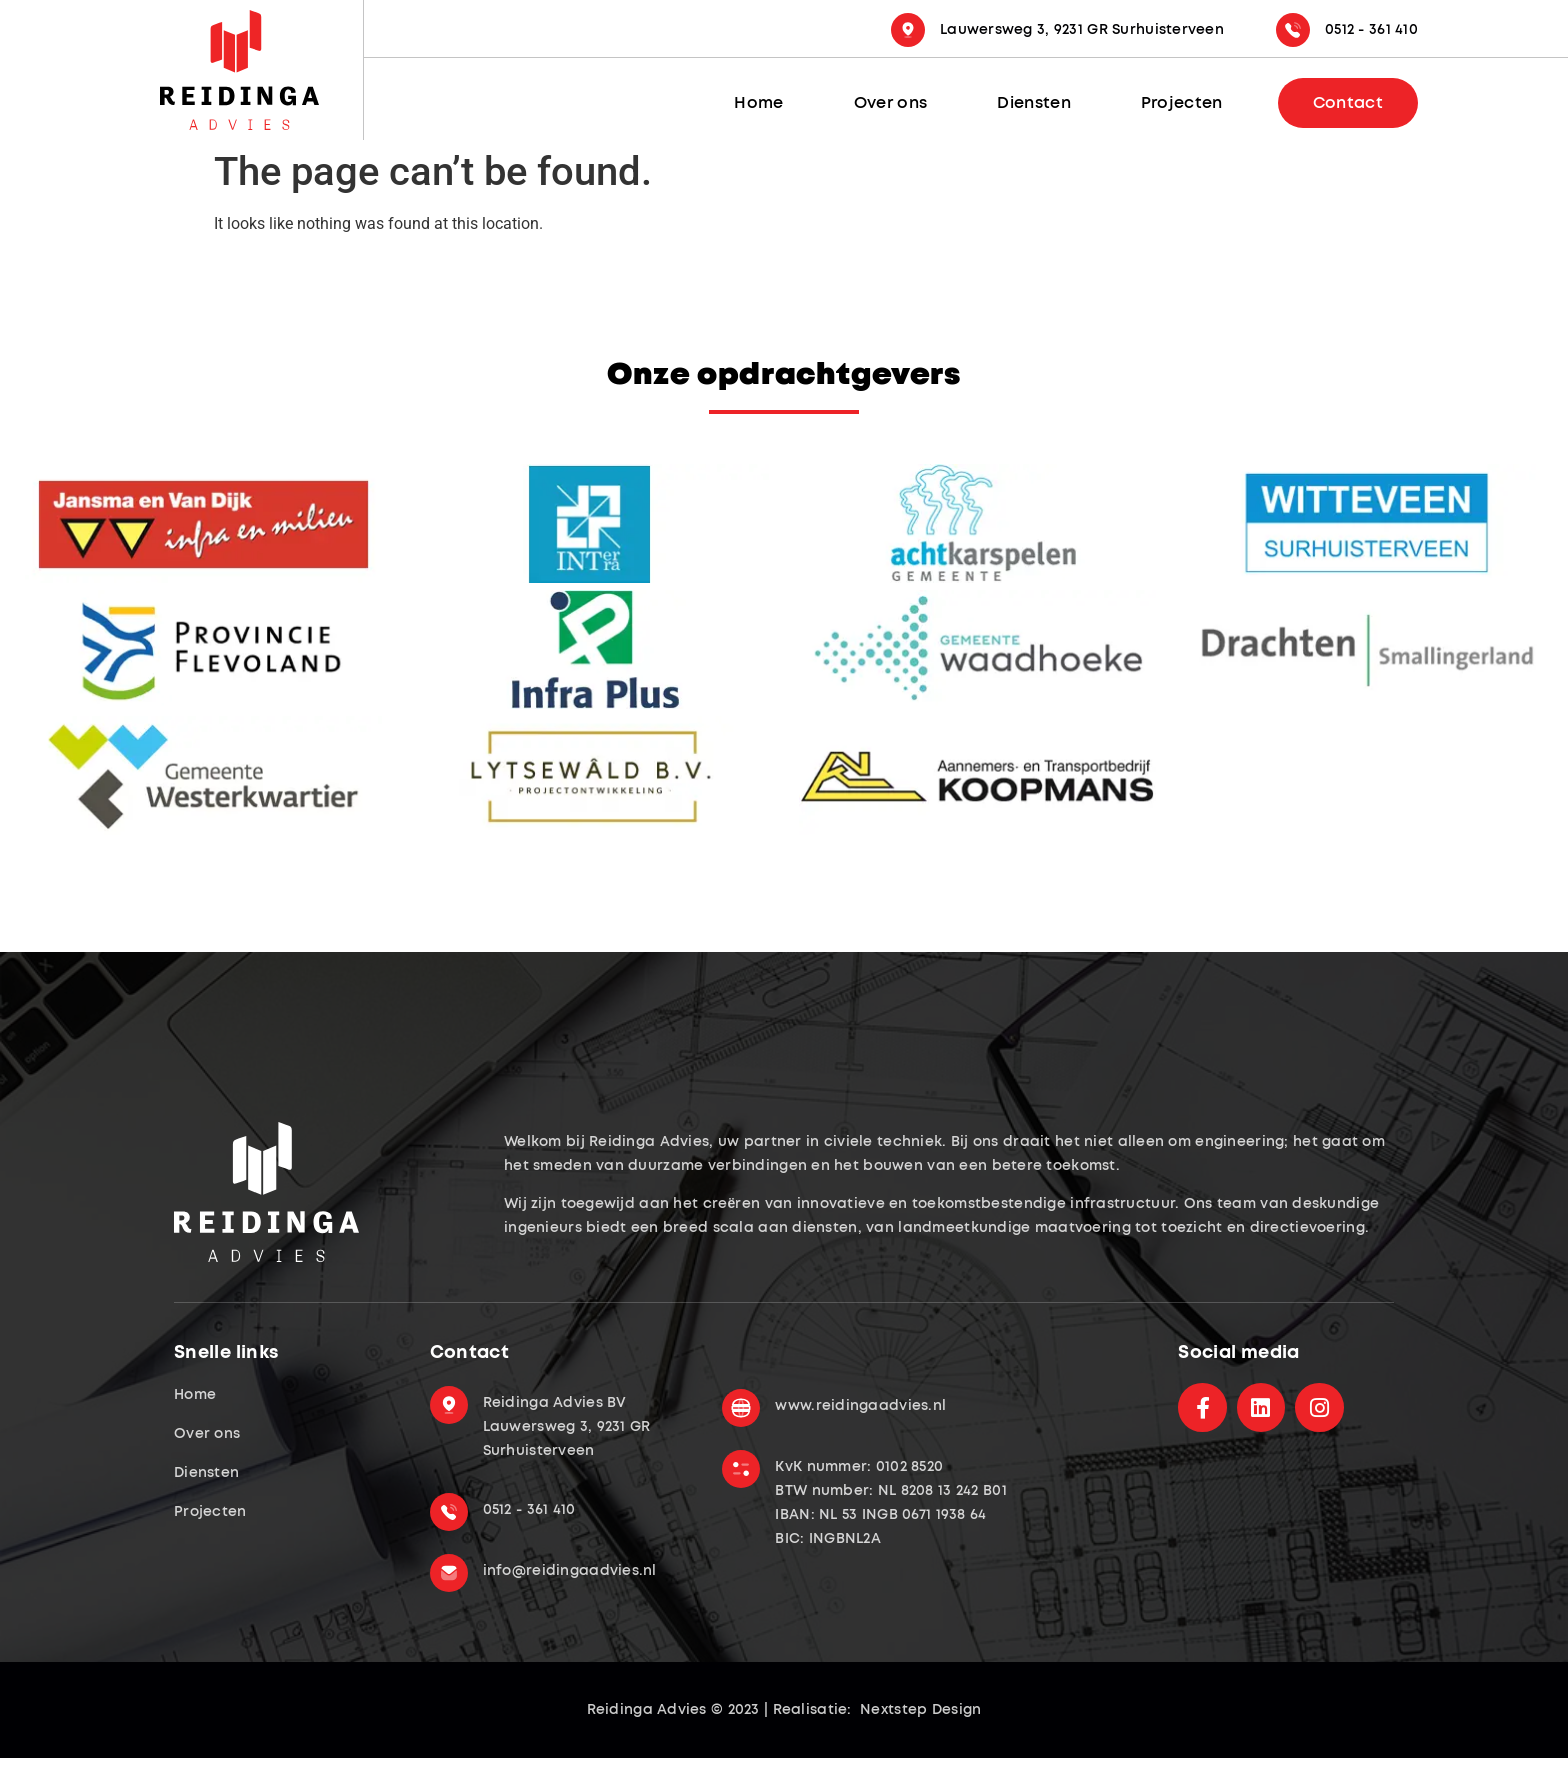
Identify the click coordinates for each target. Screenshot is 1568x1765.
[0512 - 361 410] (1293, 30)
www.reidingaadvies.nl (860, 1406)
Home (758, 103)
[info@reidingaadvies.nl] (449, 1571)
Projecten (1182, 103)
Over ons (891, 103)
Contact (1348, 103)
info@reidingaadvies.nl (570, 1571)
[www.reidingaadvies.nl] (741, 1406)
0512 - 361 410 (1371, 30)
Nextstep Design (918, 1710)
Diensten (1034, 103)
